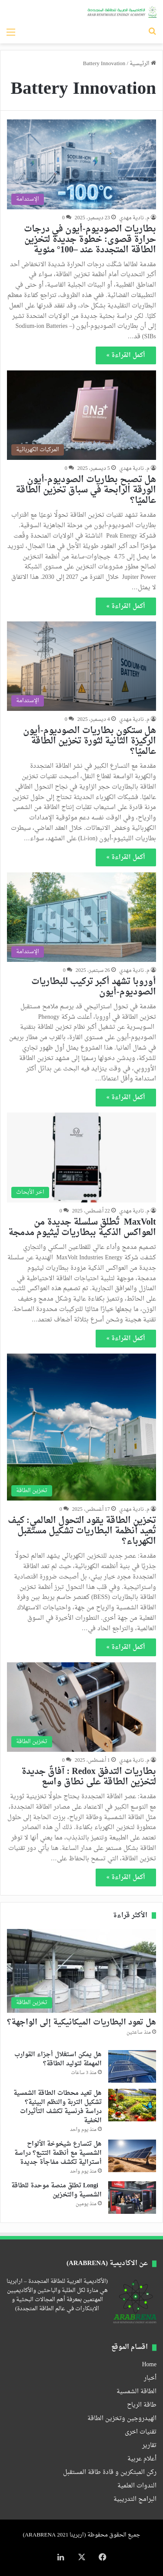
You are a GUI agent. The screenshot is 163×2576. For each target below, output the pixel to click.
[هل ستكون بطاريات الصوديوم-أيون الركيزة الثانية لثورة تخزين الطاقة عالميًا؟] (81, 666)
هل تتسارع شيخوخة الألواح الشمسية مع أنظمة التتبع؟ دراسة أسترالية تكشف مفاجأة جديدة (58, 2153)
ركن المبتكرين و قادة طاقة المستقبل (109, 2472)
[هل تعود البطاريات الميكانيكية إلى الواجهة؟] (81, 1971)
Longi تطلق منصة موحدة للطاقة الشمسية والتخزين (56, 2190)
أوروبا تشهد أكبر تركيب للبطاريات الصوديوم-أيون (93, 987)
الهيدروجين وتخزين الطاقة (121, 2418)
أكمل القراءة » (125, 355)
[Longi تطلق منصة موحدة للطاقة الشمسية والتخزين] (132, 2197)
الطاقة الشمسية (136, 2392)
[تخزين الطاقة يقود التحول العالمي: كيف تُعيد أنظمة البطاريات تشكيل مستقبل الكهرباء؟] (81, 1427)
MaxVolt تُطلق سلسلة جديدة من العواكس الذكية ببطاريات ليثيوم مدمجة (82, 1227)
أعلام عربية (141, 2459)
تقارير (149, 2445)
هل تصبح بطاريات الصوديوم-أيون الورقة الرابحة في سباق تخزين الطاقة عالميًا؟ (86, 490)
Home (149, 2365)
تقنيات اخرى (140, 2432)
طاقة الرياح (141, 2405)
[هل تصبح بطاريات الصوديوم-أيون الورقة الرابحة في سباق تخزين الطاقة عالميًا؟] (81, 415)
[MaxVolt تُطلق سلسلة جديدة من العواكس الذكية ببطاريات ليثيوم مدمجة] (81, 1157)
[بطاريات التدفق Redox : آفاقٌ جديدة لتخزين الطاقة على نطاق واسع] (81, 1707)
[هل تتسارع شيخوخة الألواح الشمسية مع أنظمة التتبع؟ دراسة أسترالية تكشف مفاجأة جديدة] (132, 2156)
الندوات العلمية (136, 2486)
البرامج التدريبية (134, 2499)
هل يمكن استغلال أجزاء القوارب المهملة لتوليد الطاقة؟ (58, 2059)
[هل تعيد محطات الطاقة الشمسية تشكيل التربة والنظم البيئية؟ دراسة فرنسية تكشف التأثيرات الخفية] (132, 2105)
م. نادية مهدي (134, 218)
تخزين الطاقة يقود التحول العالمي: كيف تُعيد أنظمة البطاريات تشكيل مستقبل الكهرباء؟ (82, 1531)
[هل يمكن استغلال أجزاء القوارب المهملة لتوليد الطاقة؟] (132, 2066)
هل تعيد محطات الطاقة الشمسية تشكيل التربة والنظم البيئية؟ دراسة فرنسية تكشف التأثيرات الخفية (57, 2107)
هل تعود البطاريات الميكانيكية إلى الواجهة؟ (81, 2022)
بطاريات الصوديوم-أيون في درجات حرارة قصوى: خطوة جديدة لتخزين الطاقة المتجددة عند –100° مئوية (90, 239)
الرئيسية (143, 63)
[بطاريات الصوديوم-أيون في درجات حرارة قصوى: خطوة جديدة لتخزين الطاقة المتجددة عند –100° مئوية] (81, 164)
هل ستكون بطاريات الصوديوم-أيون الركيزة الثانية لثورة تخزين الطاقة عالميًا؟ (89, 741)
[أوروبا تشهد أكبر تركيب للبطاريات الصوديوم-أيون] (81, 917)
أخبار (150, 2378)
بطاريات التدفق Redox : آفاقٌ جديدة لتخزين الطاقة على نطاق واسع (88, 1777)
